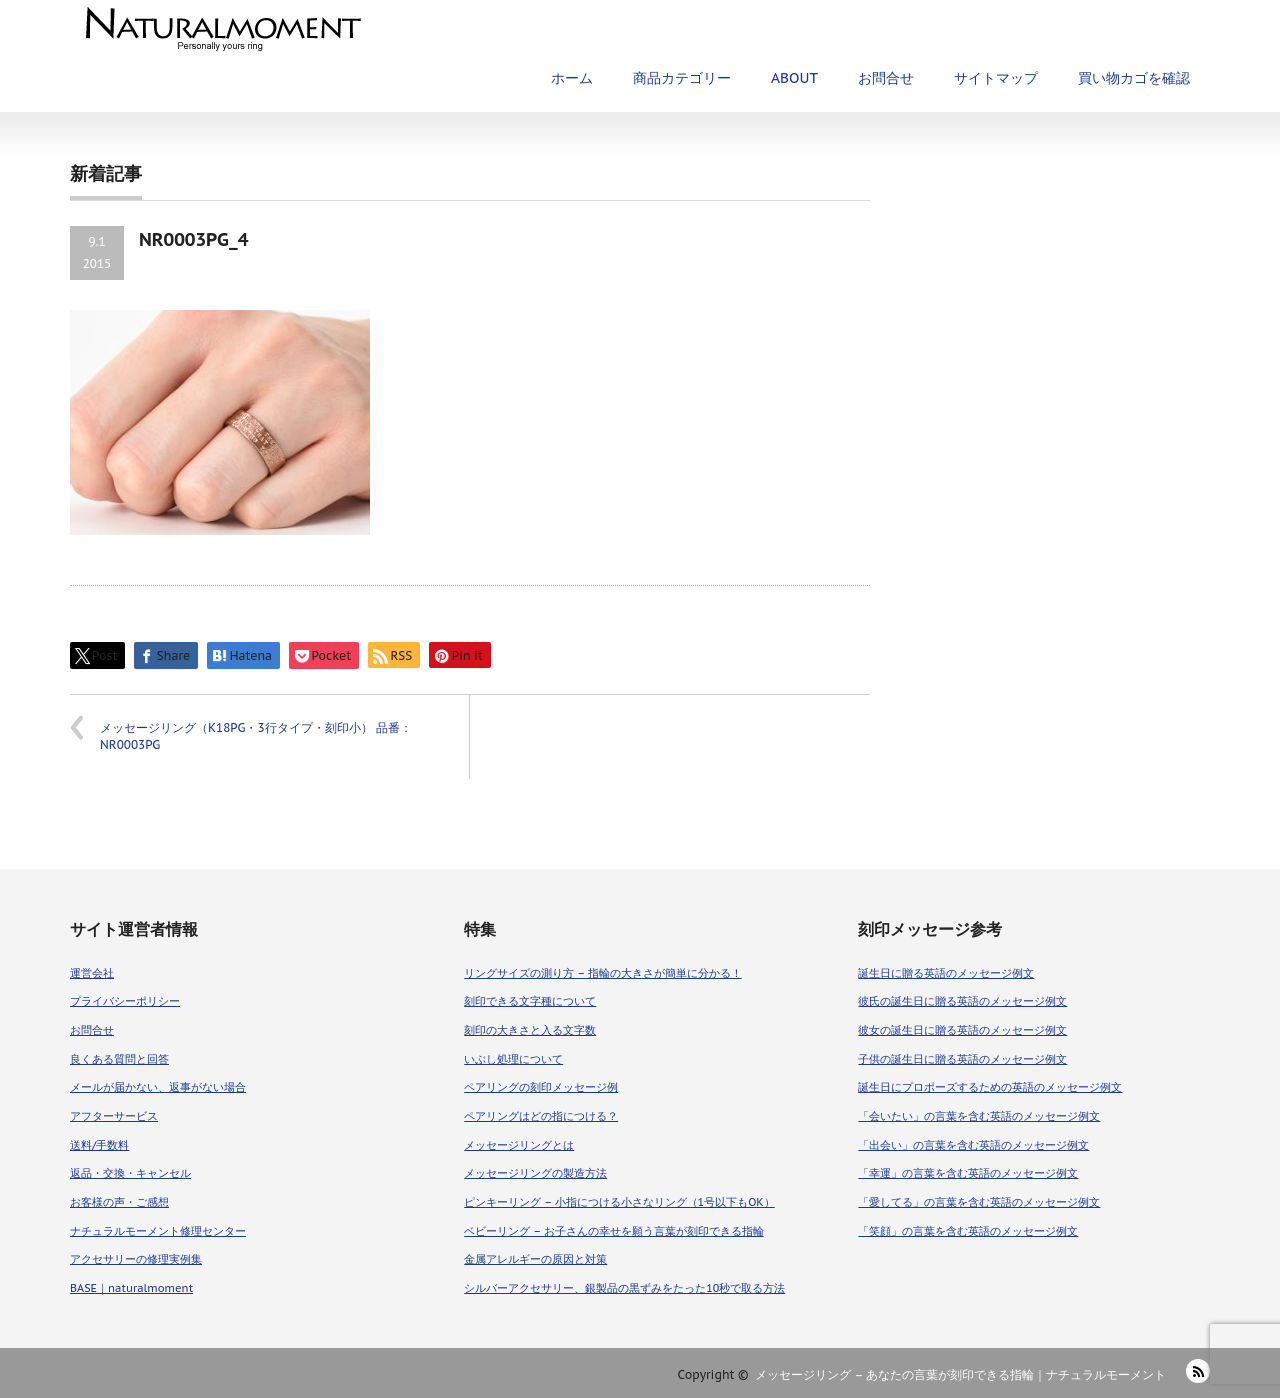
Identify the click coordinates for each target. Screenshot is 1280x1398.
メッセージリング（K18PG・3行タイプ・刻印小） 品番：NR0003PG (256, 736)
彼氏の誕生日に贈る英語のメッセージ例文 (962, 1001)
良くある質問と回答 (119, 1059)
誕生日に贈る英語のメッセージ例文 (946, 973)
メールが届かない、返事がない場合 (158, 1087)
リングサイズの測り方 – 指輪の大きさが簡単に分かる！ (602, 973)
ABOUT (794, 78)
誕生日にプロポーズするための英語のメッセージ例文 (990, 1087)
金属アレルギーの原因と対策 (535, 1259)
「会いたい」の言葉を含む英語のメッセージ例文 (979, 1116)
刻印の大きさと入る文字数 (530, 1030)
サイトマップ (996, 78)
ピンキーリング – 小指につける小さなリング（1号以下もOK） (619, 1202)
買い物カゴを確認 (1134, 78)
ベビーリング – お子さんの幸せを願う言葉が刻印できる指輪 (613, 1231)
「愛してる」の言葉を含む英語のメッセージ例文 (979, 1202)
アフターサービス (114, 1116)
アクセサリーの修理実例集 (136, 1259)
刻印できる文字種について (530, 1001)
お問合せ (886, 78)
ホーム (572, 78)
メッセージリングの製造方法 (535, 1173)
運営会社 (92, 973)
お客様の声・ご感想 (119, 1202)
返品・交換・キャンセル (130, 1173)
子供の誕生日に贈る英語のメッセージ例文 (962, 1059)
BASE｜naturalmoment (131, 1288)
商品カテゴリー (682, 78)
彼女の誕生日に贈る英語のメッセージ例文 (962, 1030)
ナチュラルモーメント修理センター (158, 1231)
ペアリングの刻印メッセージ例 (541, 1087)
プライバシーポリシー (125, 1001)
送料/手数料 (99, 1145)
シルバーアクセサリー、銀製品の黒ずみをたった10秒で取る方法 (624, 1288)
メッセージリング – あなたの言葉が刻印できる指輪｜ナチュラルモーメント (960, 1374)
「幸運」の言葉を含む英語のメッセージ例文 (968, 1173)
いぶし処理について (513, 1059)
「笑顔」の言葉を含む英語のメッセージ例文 (968, 1231)
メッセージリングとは (519, 1145)
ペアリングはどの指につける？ (541, 1116)
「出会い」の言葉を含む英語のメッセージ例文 (973, 1145)
